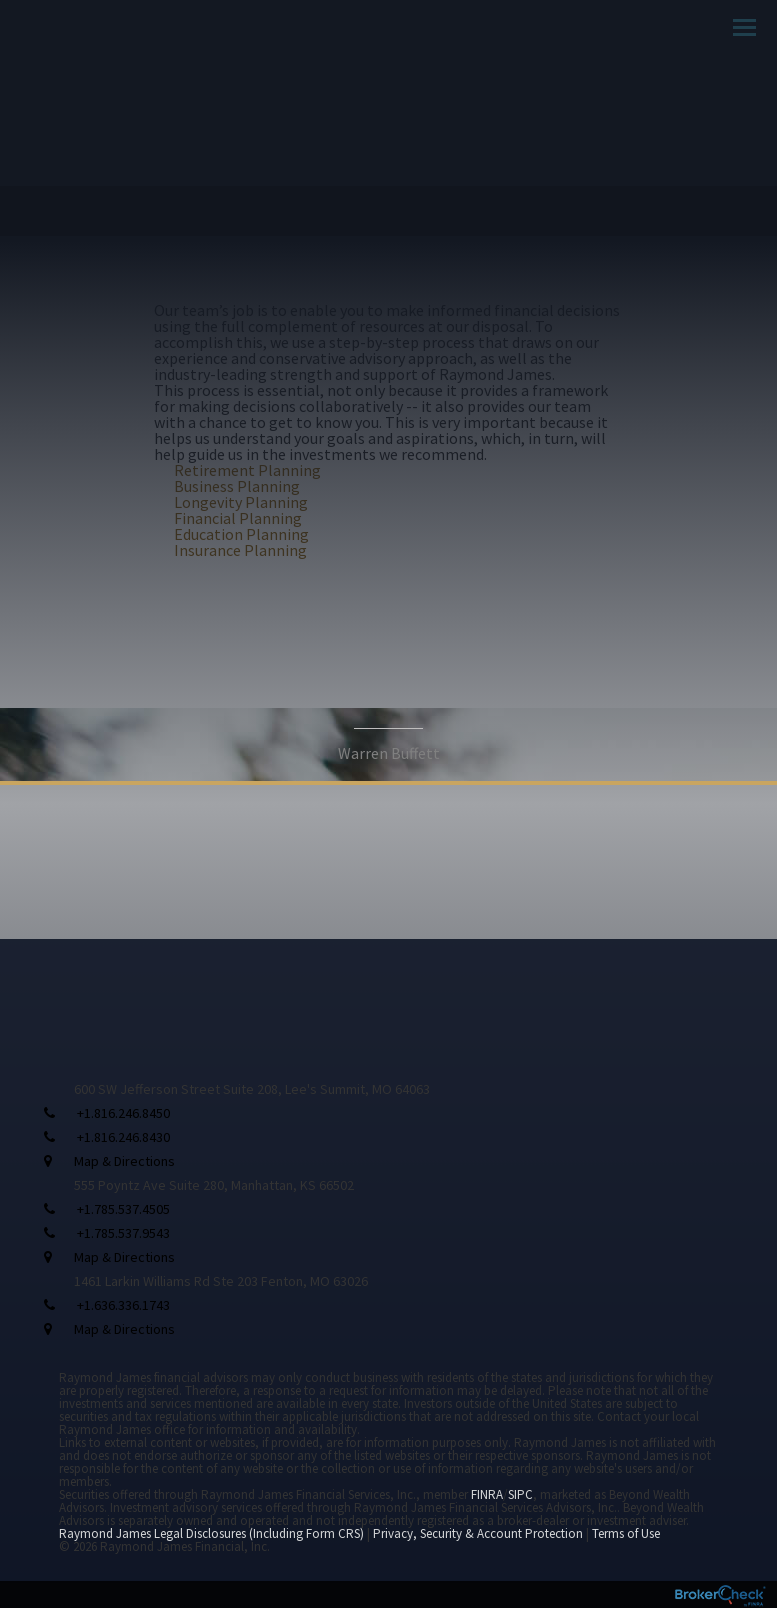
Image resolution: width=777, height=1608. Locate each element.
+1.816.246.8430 (123, 1137)
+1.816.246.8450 (123, 1113)
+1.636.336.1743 (123, 1305)
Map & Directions (124, 1161)
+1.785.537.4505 (123, 1209)
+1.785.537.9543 (123, 1233)
